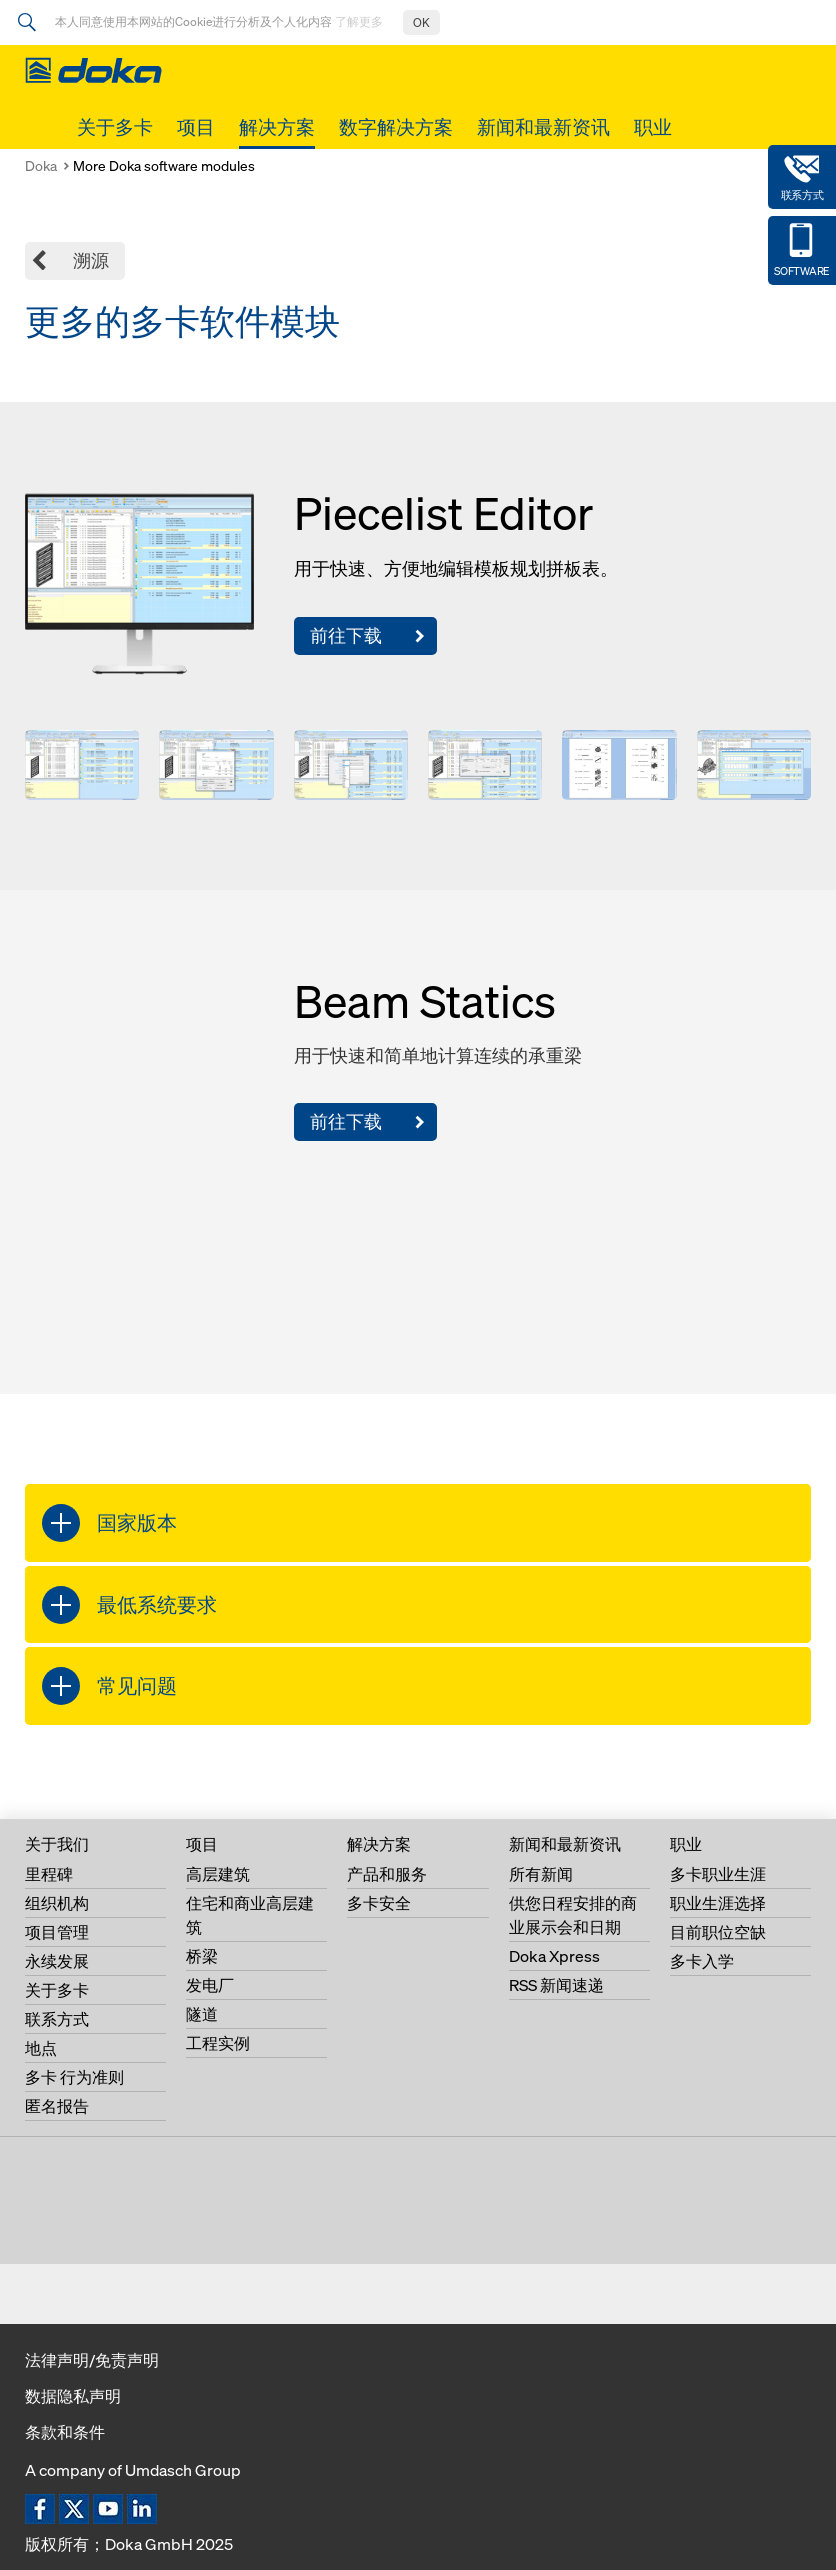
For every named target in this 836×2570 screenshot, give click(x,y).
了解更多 (359, 21)
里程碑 (49, 1874)
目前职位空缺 (718, 1932)
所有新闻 (541, 1874)
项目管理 (57, 1932)
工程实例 (218, 2043)
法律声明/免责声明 (92, 2360)
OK (421, 22)
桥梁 (202, 1956)
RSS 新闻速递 (556, 1985)
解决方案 (277, 127)
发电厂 (210, 1985)
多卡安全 (379, 1903)
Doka (41, 165)
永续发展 (57, 1961)
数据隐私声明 (73, 2396)
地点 (41, 2048)
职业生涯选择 (718, 1903)
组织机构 (57, 1903)
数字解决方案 (396, 127)
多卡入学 (702, 1961)
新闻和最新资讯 (543, 127)
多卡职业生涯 (718, 1874)
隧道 (202, 2014)
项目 (196, 127)
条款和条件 (65, 2432)
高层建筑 (218, 1874)
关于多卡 (115, 127)
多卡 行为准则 (74, 2077)
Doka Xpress (554, 1956)
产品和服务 (387, 1874)
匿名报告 (57, 2106)
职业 (653, 127)
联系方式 (57, 2019)
